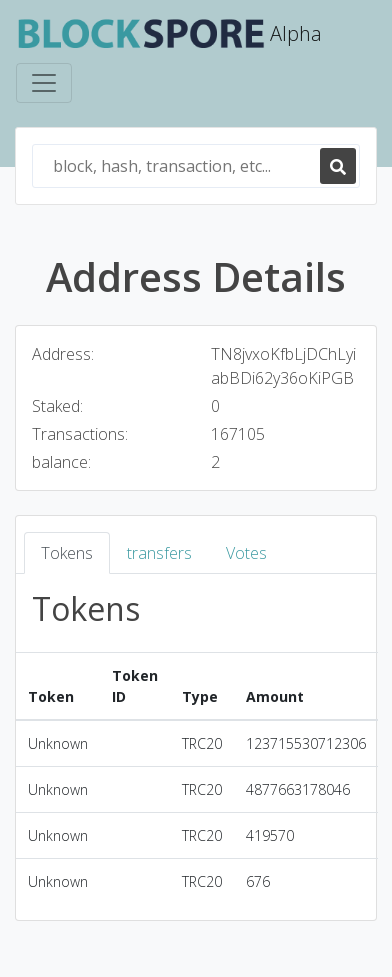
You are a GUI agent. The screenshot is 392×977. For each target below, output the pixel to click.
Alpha (169, 35)
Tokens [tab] (67, 553)
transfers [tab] (159, 553)
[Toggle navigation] (44, 83)
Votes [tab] (246, 553)
